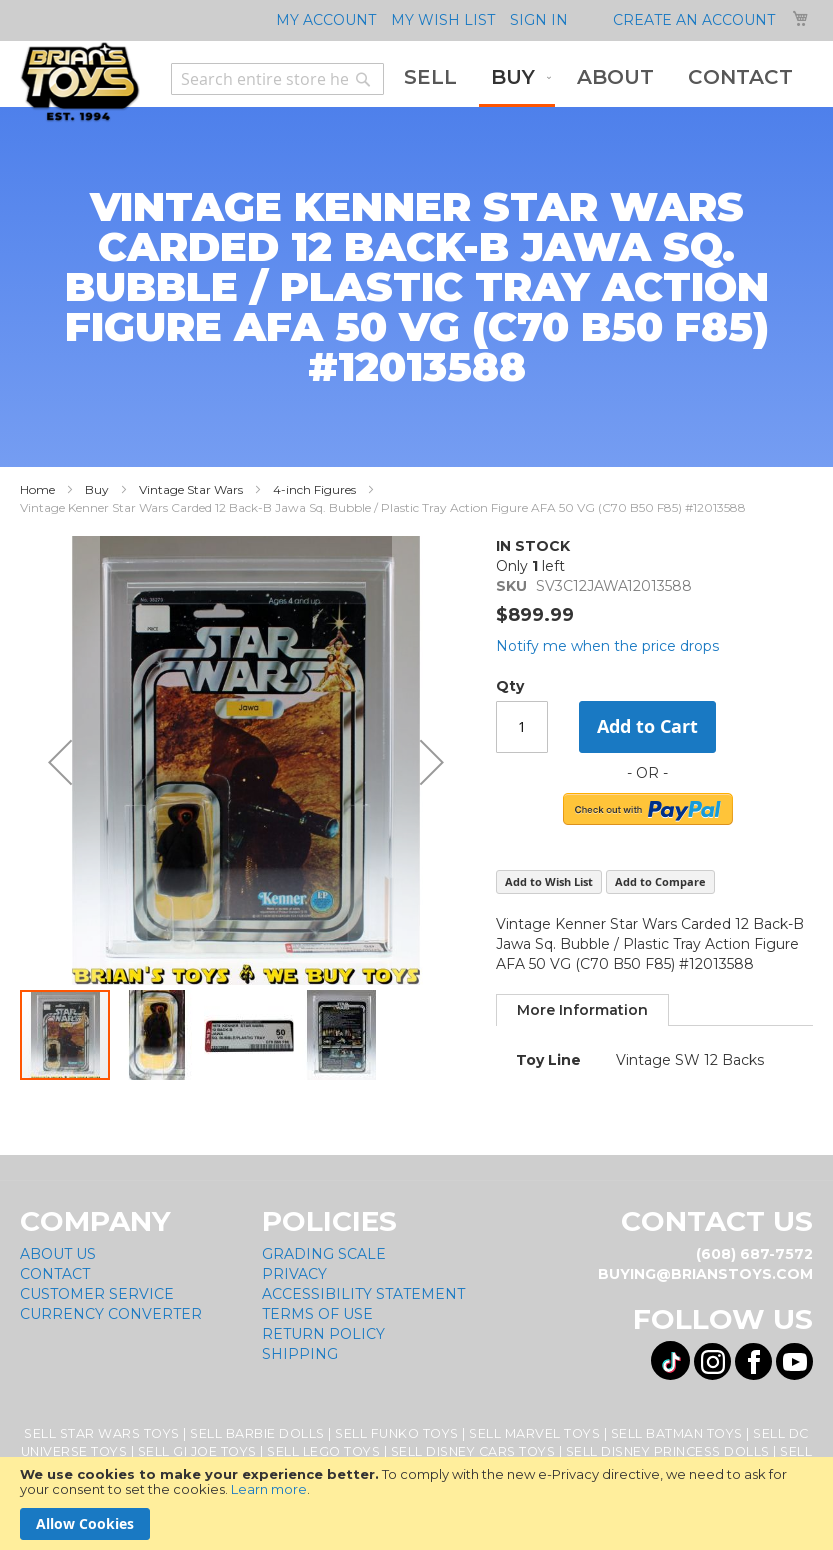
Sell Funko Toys (397, 1433)
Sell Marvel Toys (534, 1433)
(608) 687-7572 (754, 1254)
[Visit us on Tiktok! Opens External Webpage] (670, 1360)
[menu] (598, 79)
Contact (55, 1274)
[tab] (582, 1010)
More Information (582, 1010)
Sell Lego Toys (323, 1451)
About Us (58, 1254)
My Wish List (443, 20)
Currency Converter (111, 1314)
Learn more (269, 1489)
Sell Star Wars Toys (102, 1433)
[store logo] (80, 82)
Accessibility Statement (363, 1294)
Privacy (294, 1274)
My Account (326, 20)
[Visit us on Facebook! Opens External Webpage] (753, 1361)
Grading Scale (324, 1254)
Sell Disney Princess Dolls (668, 1451)
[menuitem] (430, 77)
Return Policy (323, 1334)
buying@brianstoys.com (705, 1274)
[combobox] (277, 79)
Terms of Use (317, 1314)
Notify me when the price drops (607, 646)
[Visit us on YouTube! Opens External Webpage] (794, 1361)
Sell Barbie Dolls (257, 1433)
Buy (97, 489)
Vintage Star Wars (191, 489)
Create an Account (694, 20)
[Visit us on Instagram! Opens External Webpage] (712, 1361)
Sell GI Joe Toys (197, 1451)
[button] (60, 762)
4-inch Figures (314, 489)
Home (37, 489)
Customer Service (97, 1294)
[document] (416, 1503)
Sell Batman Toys (677, 1433)
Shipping (300, 1354)
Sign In (539, 20)
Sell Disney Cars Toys (473, 1451)
